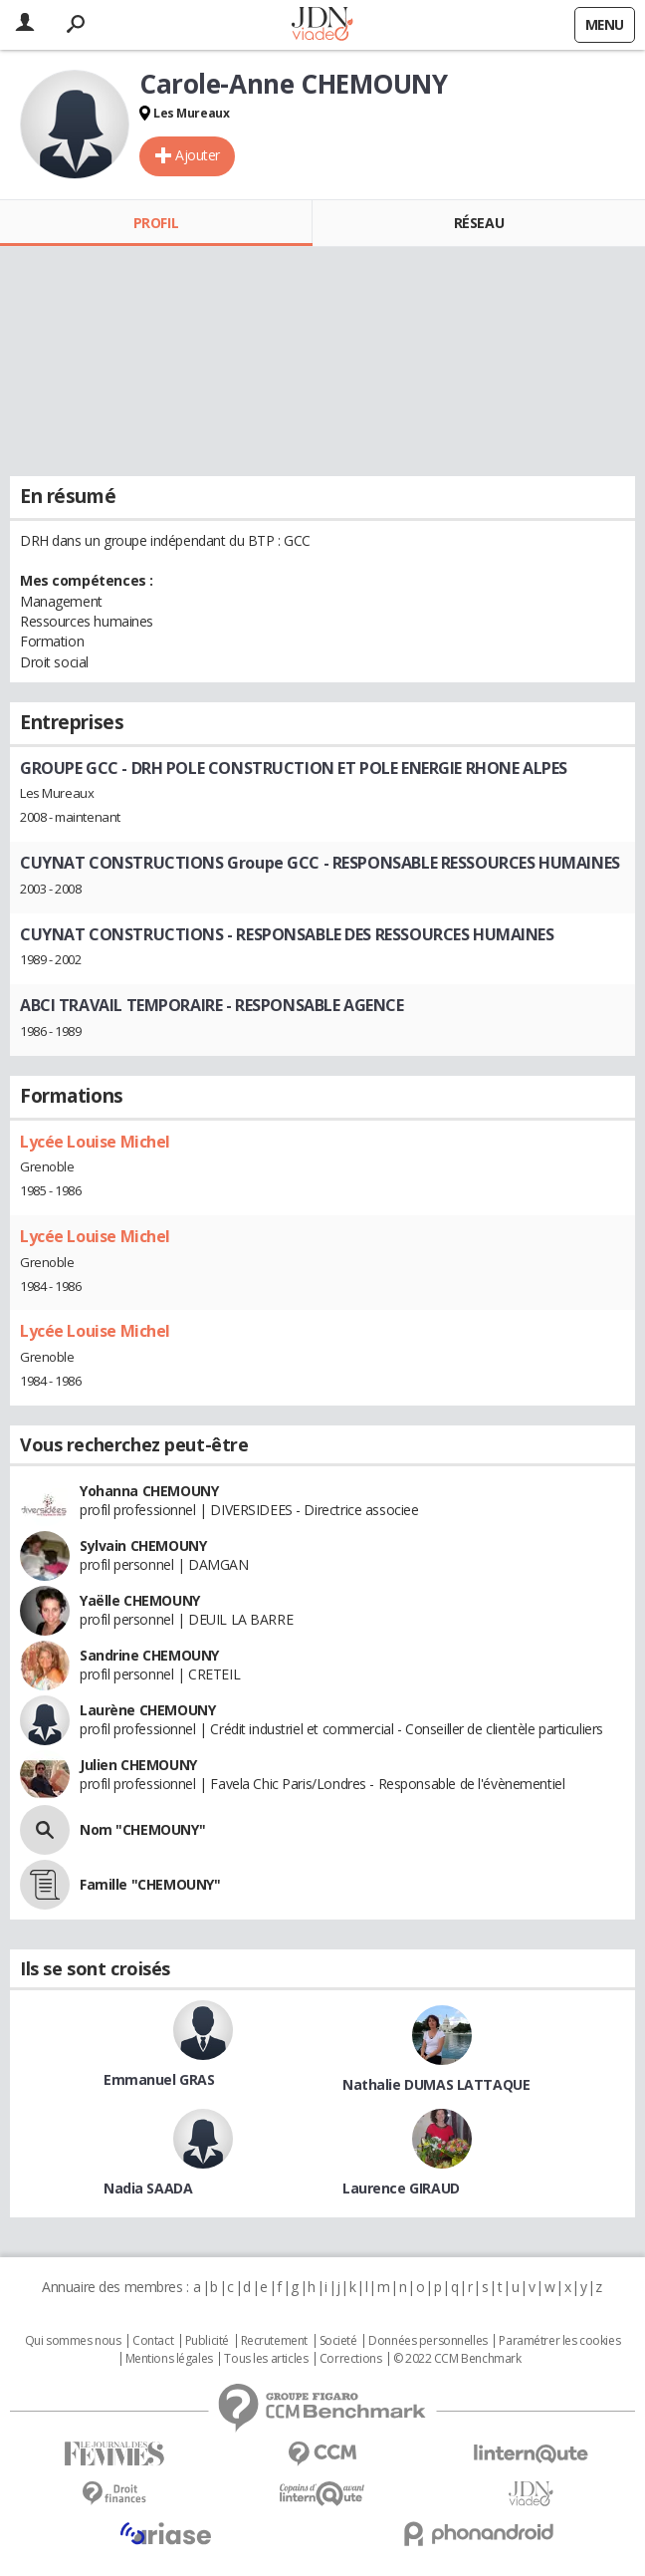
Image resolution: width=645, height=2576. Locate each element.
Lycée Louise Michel (95, 1142)
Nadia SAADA (148, 2188)
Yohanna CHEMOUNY (149, 1490)
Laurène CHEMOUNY (147, 1709)
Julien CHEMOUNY (138, 1764)
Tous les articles (266, 2359)
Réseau (479, 222)
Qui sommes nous (73, 2341)
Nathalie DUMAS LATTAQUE (436, 2084)
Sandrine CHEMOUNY (149, 1655)
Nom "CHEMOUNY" (142, 1829)
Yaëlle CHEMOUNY (140, 1600)
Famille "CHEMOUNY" (150, 1884)
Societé (338, 2341)
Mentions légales (169, 2359)
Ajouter (197, 154)
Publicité (207, 2341)
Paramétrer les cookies (559, 2341)
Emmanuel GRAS (159, 2079)
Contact (152, 2341)
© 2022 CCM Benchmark (457, 2359)
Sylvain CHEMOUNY (143, 1545)
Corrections (350, 2359)
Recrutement (274, 2341)
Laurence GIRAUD (401, 2188)
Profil (155, 222)
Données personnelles (428, 2341)
